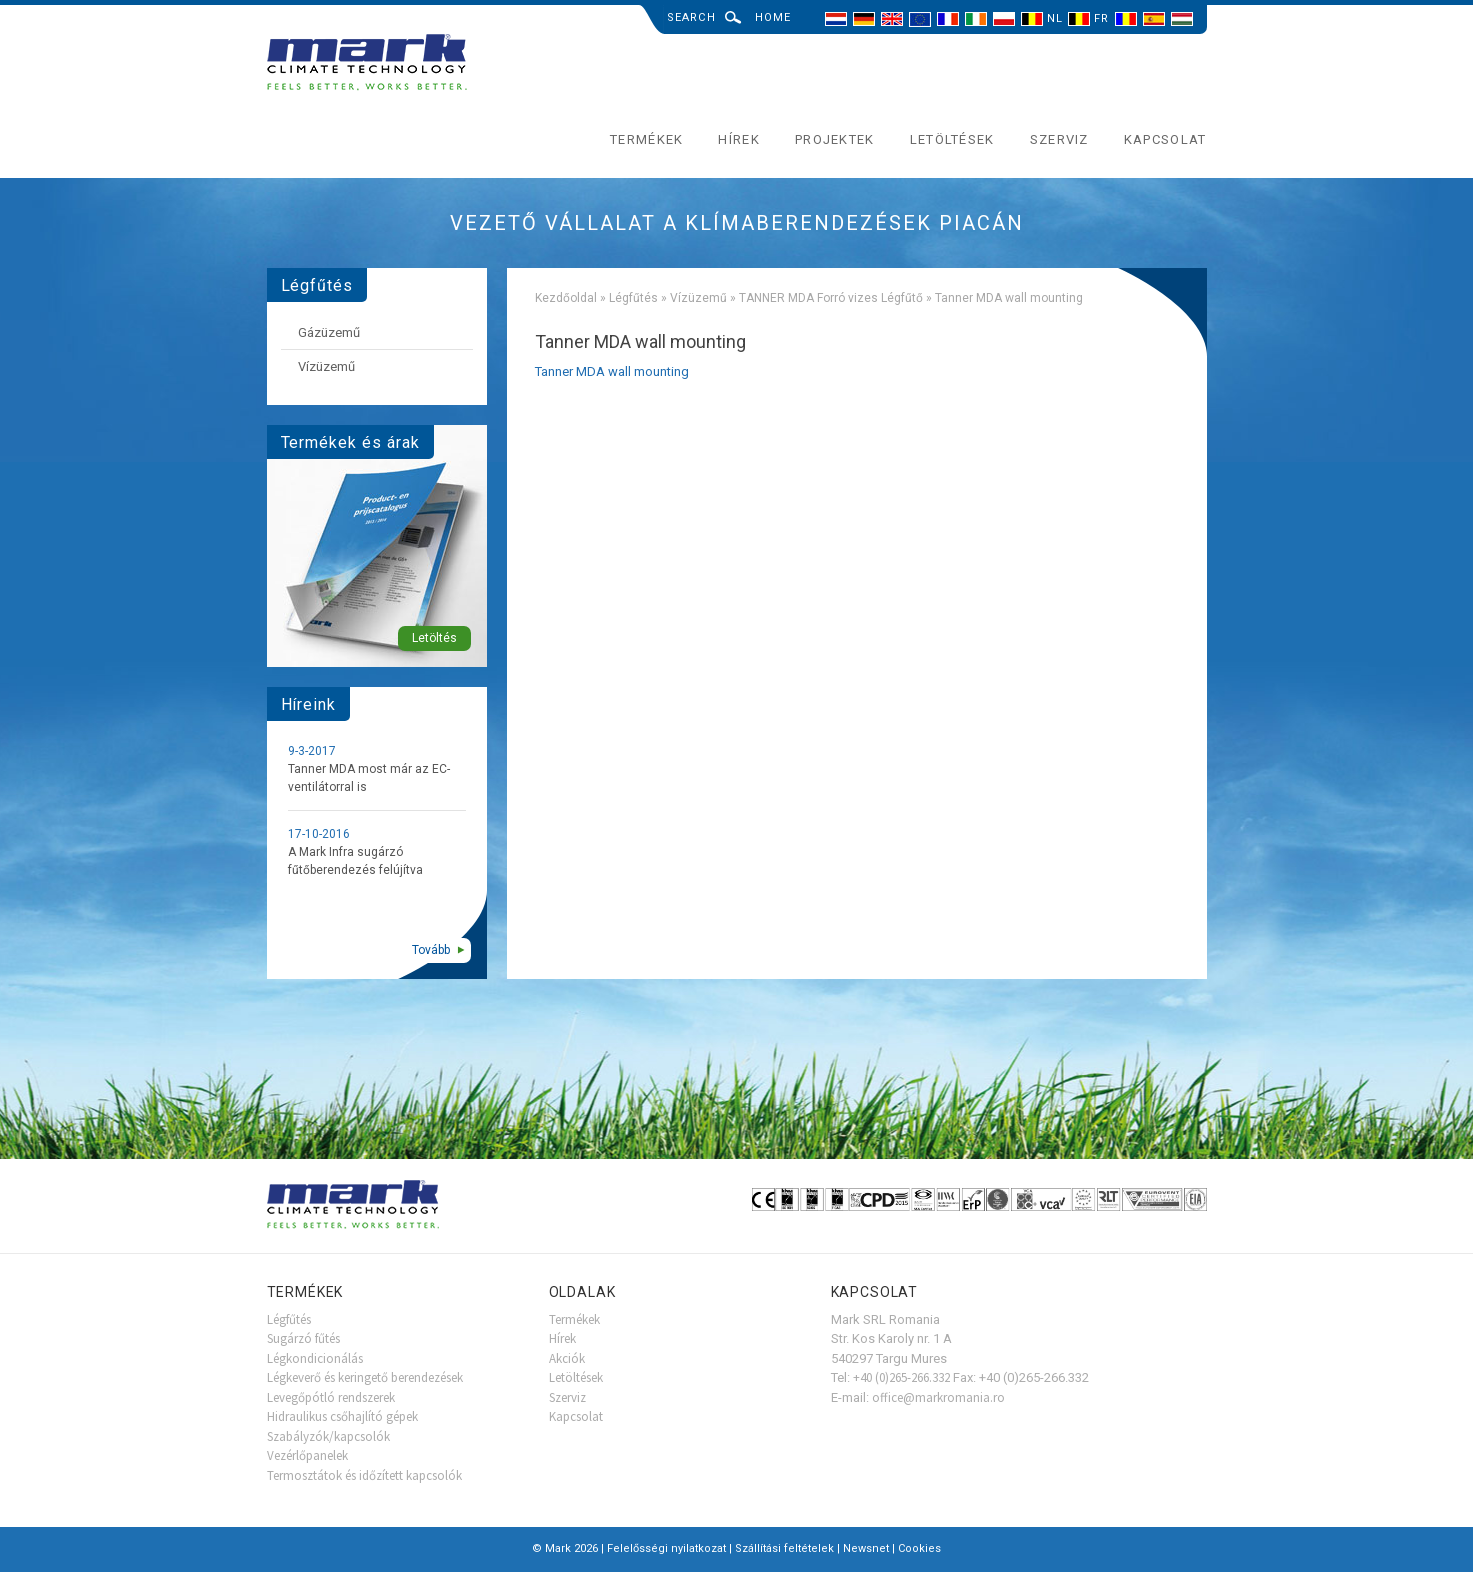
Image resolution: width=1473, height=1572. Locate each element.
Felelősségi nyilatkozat (666, 1548)
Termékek (646, 139)
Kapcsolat (1165, 139)
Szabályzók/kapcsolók (328, 1436)
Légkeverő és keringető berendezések (365, 1377)
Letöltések (952, 139)
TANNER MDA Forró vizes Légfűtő (831, 298)
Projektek (835, 139)
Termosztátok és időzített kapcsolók (364, 1475)
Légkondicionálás (315, 1358)
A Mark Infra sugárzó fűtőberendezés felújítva (355, 861)
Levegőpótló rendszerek (331, 1397)
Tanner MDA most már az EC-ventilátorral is (369, 778)
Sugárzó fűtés (303, 1338)
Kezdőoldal (566, 298)
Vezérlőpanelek (307, 1455)
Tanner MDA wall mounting (612, 371)
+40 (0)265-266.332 (901, 1377)
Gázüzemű (329, 332)
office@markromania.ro (938, 1397)
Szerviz (1059, 139)
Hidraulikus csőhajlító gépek (342, 1416)
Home (773, 17)
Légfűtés (633, 298)
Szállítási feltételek (784, 1548)
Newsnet (866, 1548)
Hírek (739, 139)
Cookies (919, 1548)
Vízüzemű (698, 298)
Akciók (567, 1358)
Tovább (431, 950)
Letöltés (434, 638)
